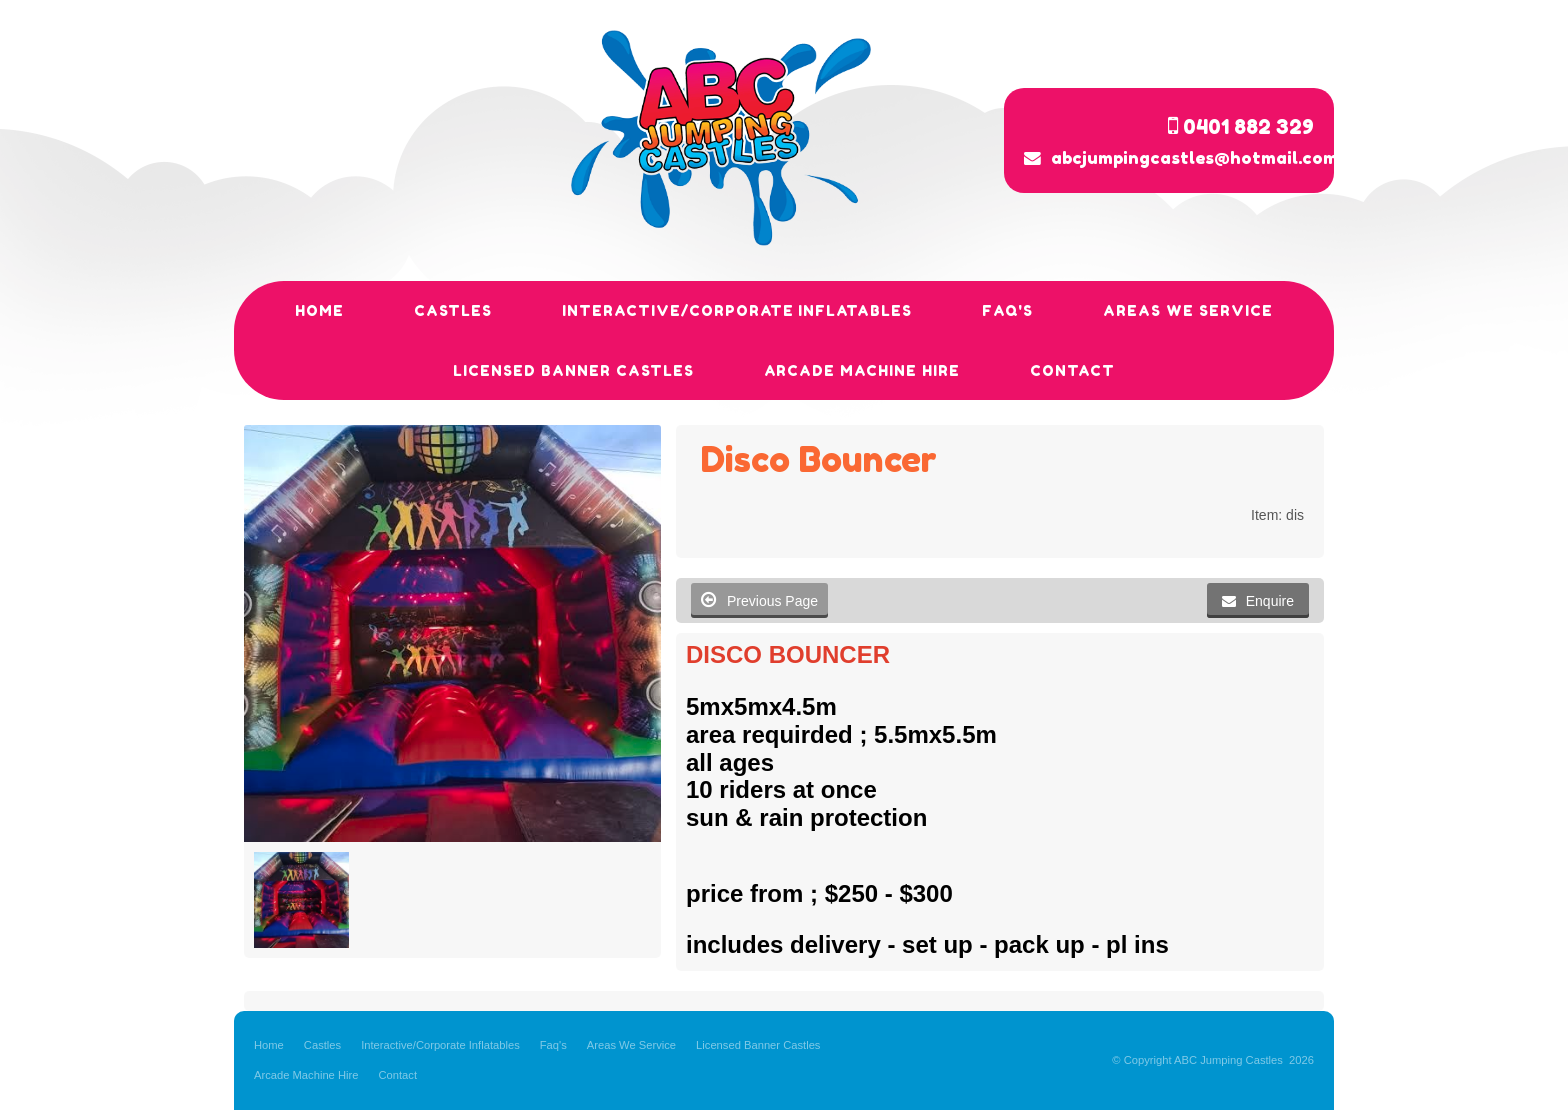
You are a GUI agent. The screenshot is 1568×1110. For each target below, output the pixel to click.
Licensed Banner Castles (758, 1045)
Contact (397, 1075)
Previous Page (759, 599)
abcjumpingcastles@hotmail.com (1194, 158)
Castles (322, 1045)
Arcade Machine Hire (306, 1075)
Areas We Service (631, 1045)
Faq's (553, 1045)
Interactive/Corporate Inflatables (440, 1045)
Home (269, 1045)
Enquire (1270, 601)
